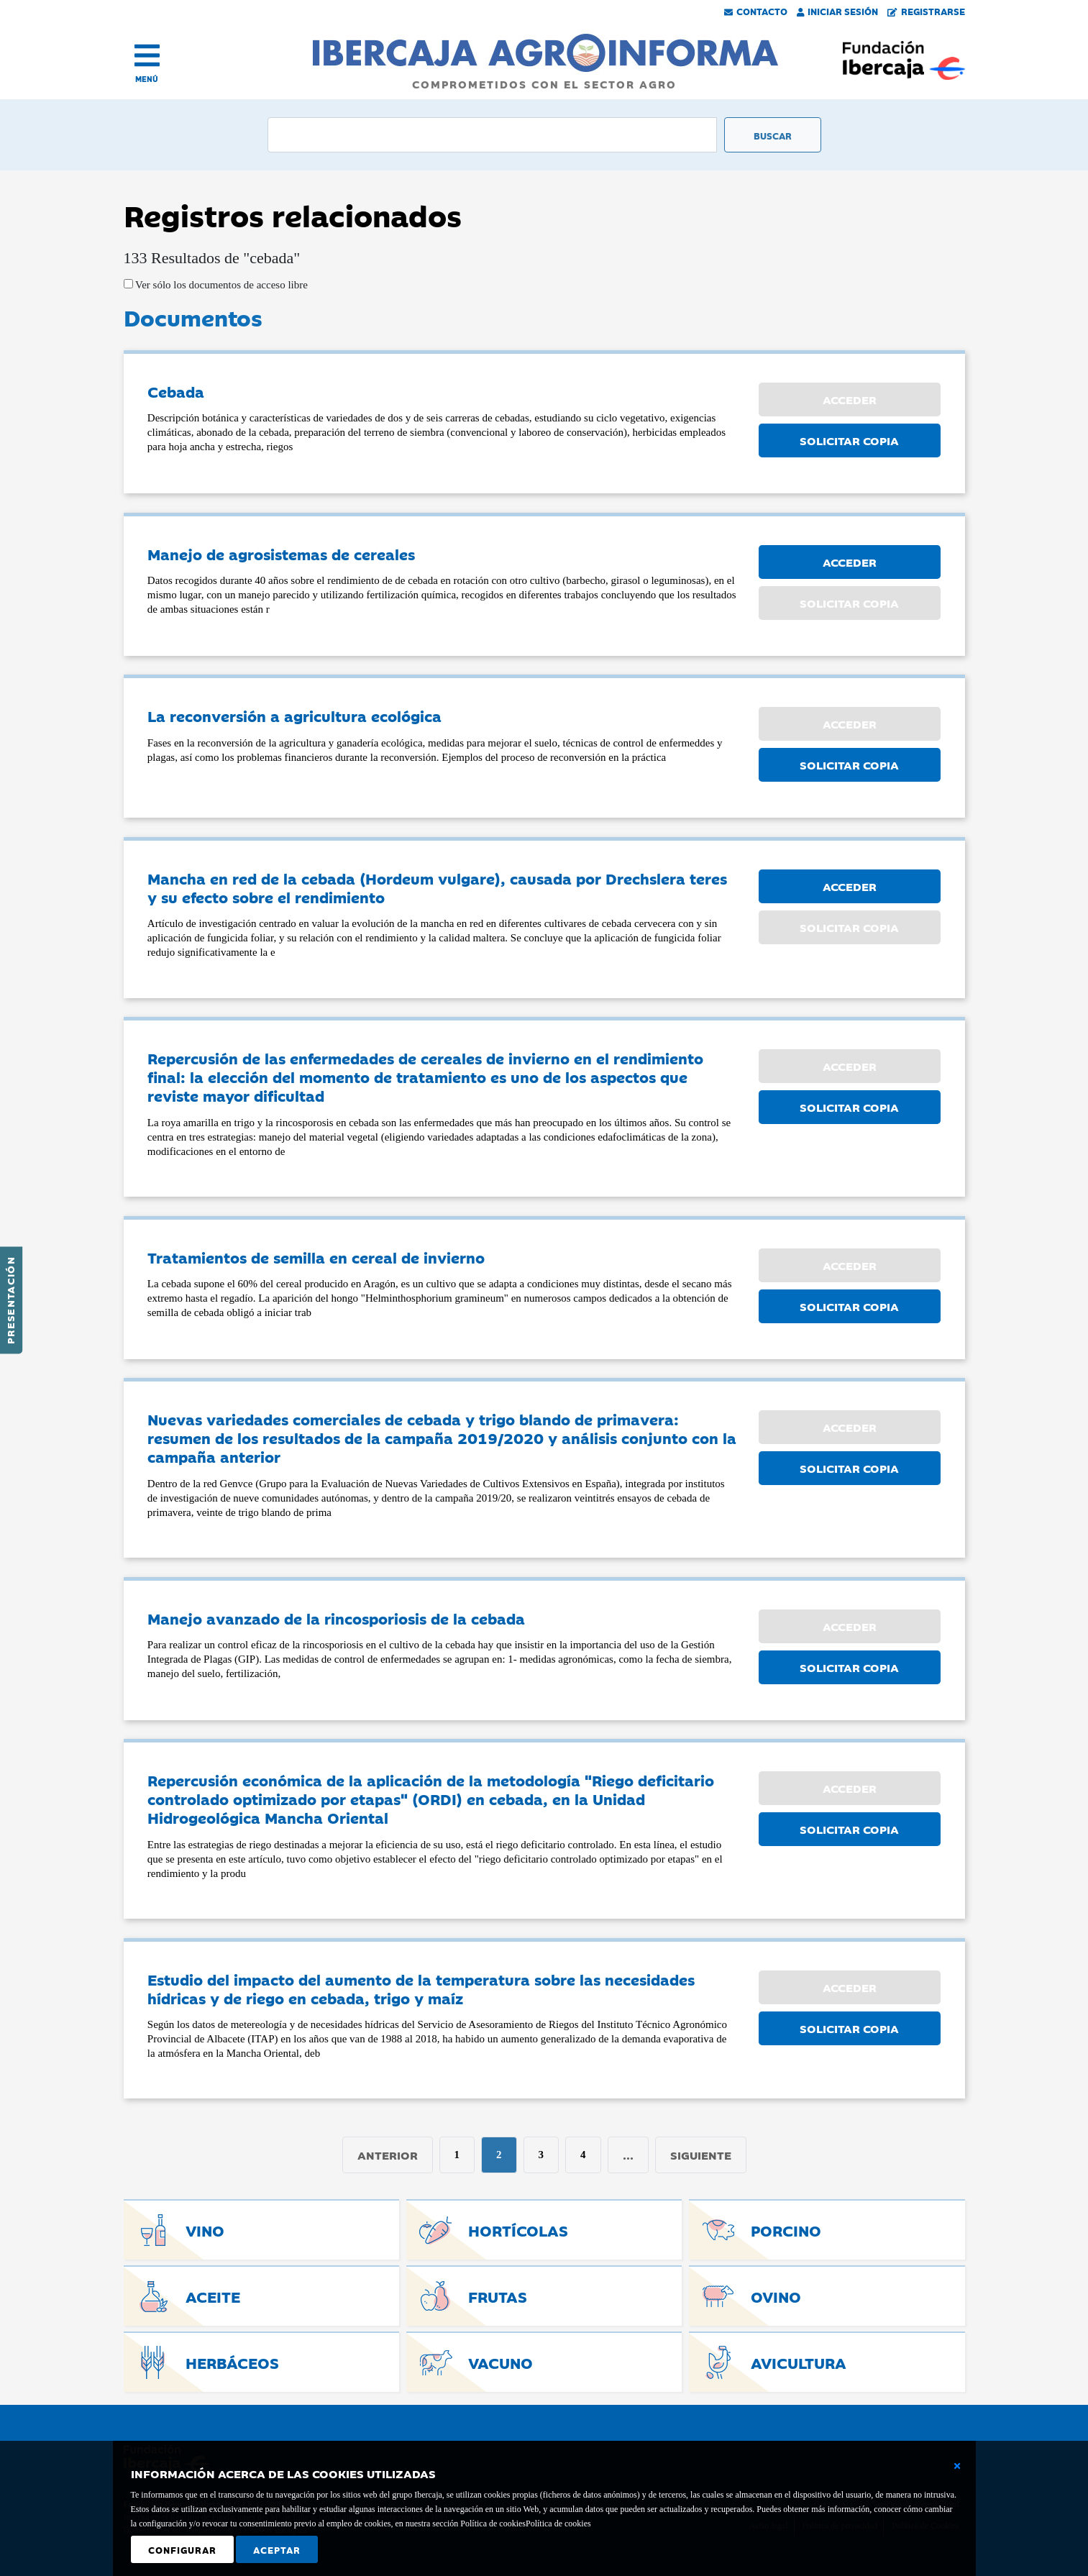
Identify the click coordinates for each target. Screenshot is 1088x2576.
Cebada (175, 391)
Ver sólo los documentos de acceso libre (220, 285)
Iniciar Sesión (838, 10)
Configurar (182, 2549)
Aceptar (277, 2549)
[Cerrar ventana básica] (957, 2466)
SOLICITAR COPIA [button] (849, 440)
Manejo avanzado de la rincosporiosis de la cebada (336, 1618)
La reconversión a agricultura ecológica (294, 715)
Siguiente (700, 2154)
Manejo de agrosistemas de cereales (281, 554)
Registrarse (926, 10)
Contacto (755, 10)
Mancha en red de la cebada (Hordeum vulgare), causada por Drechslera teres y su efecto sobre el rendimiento (437, 887)
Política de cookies (558, 2523)
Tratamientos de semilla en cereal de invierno (316, 1257)
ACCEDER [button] (850, 562)
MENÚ (146, 78)
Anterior (387, 2154)
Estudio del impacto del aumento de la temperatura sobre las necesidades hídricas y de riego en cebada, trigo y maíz (421, 1988)
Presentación (10, 1300)
